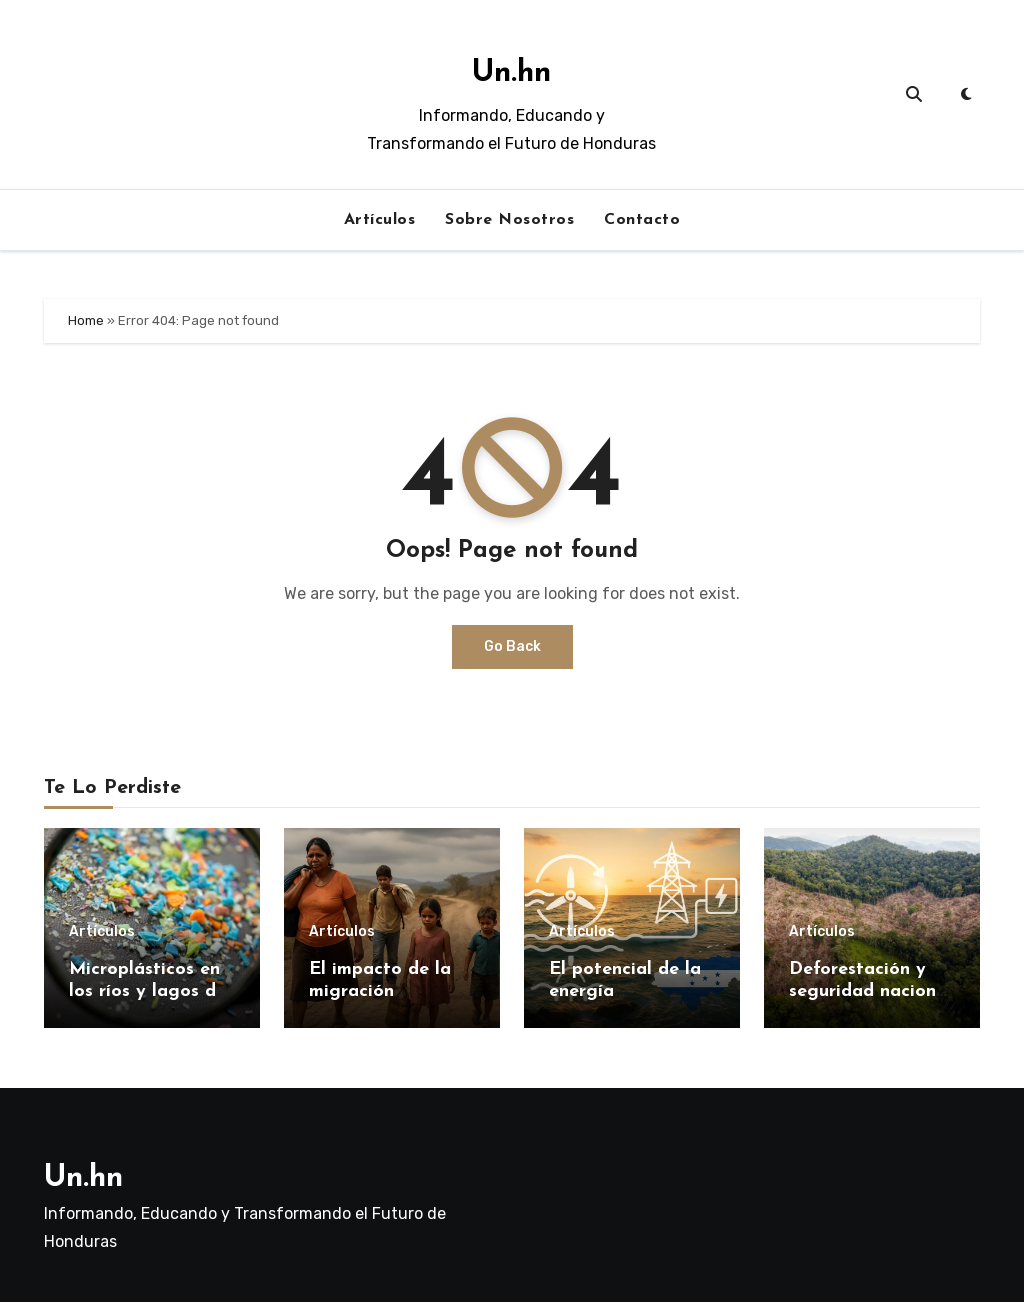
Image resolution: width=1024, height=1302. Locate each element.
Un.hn (511, 73)
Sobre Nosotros (509, 220)
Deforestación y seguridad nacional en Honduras (870, 991)
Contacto (642, 220)
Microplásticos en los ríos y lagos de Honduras (147, 991)
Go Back (512, 646)
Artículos (380, 220)
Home (86, 320)
